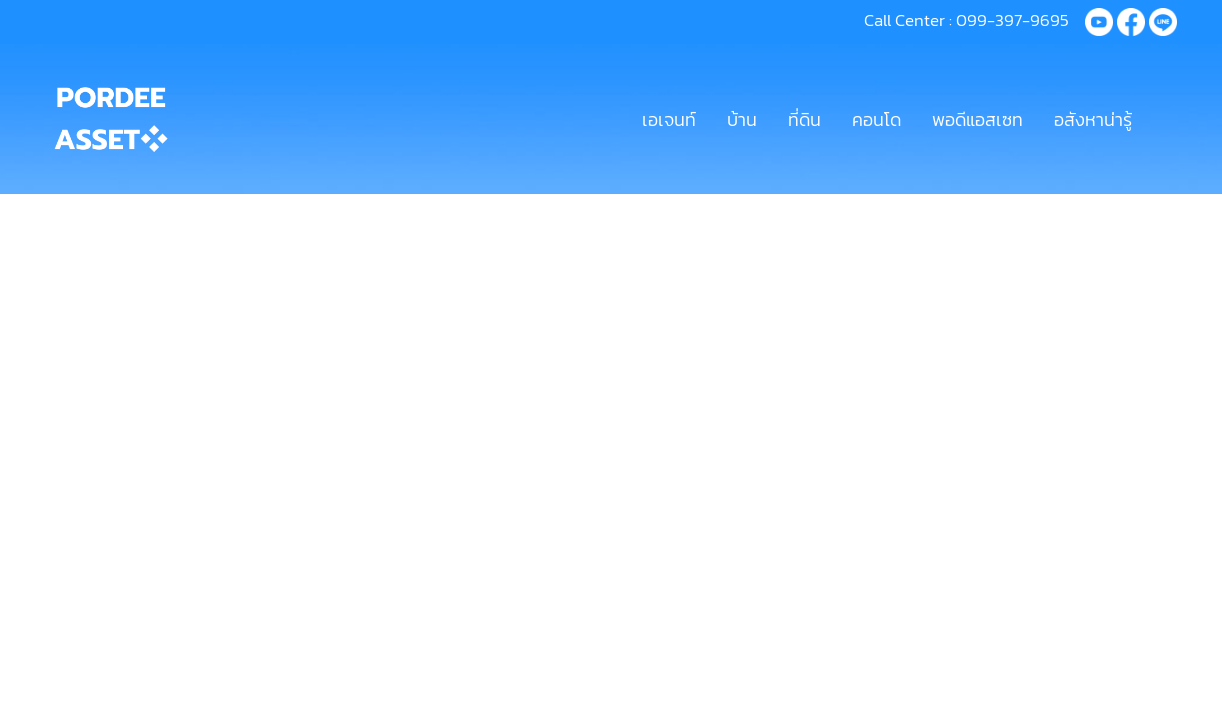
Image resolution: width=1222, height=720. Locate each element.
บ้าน (742, 119)
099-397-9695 (1012, 20)
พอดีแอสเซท (977, 119)
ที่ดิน (804, 119)
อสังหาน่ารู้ (1093, 119)
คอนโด (876, 119)
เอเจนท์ (669, 119)
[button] (1165, 119)
